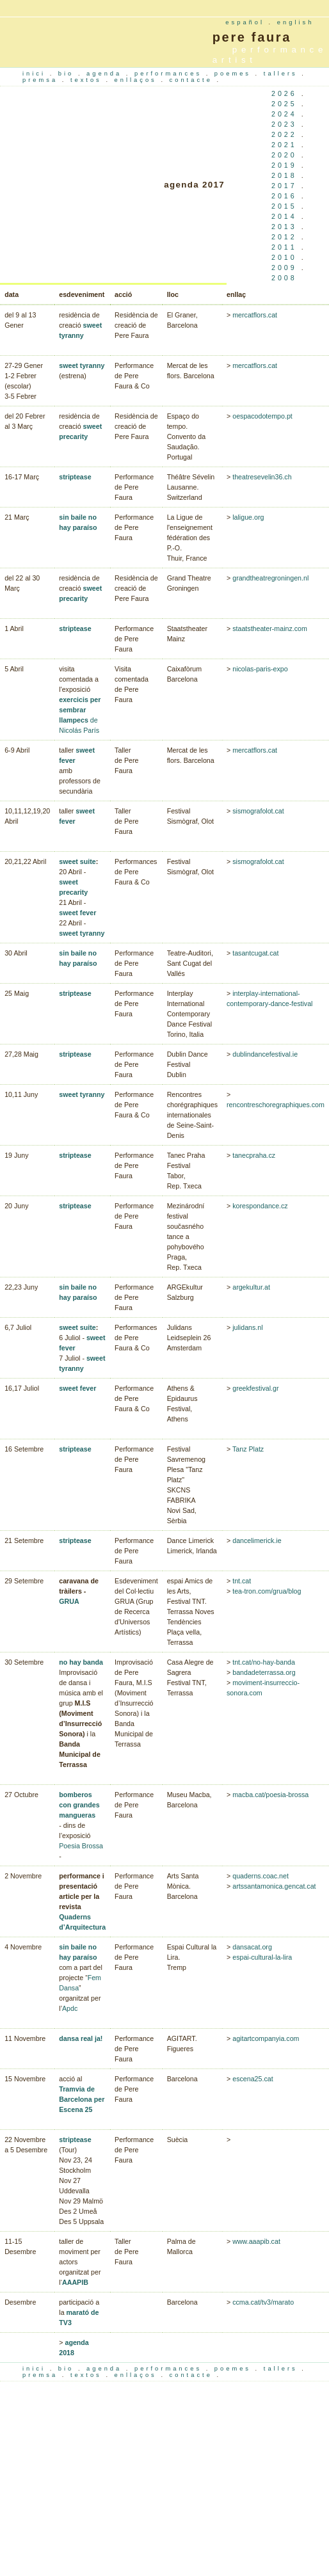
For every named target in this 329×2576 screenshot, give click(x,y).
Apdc (69, 2008)
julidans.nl (247, 1327)
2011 (284, 247)
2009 (284, 267)
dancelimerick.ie (256, 1540)
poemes (234, 73)
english (295, 22)
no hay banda (81, 1662)
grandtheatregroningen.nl (270, 578)
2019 (284, 165)
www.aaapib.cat (256, 2241)
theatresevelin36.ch (261, 477)
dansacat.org (252, 1947)
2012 (284, 237)
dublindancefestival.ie (265, 1054)
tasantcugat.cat (255, 953)
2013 (284, 226)
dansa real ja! (80, 2038)
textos (88, 80)
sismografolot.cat (258, 811)
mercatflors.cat (254, 315)
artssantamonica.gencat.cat (274, 1886)
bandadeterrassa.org (262, 1672)
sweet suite (77, 861)
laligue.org (248, 517)
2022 (284, 134)
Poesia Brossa (81, 1846)
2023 (284, 124)
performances (170, 73)
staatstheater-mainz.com (269, 628)
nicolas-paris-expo (258, 669)
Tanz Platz (248, 1449)
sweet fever (77, 912)
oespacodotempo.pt (262, 416)
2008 (284, 278)
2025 (284, 104)
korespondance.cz (260, 1206)
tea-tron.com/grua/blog (266, 1591)
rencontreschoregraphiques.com (276, 1104)
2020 (284, 155)
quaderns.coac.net (260, 1876)
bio (68, 73)
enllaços (138, 80)
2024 (284, 114)
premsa (42, 80)
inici (36, 73)
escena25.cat (251, 2079)
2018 (284, 175)
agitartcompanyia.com (264, 2038)
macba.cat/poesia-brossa (269, 1794)
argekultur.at (251, 1287)
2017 (284, 185)
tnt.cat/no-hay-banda (263, 1662)
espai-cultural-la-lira (262, 1957)
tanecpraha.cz (253, 1155)
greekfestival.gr (255, 1388)
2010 (284, 257)
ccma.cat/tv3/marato (263, 2302)
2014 (284, 216)
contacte (193, 80)
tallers (282, 73)
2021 (284, 144)
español (244, 22)
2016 (284, 196)
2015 (284, 206)
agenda (106, 73)
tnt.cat (241, 1581)
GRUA (69, 1601)
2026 (284, 93)
